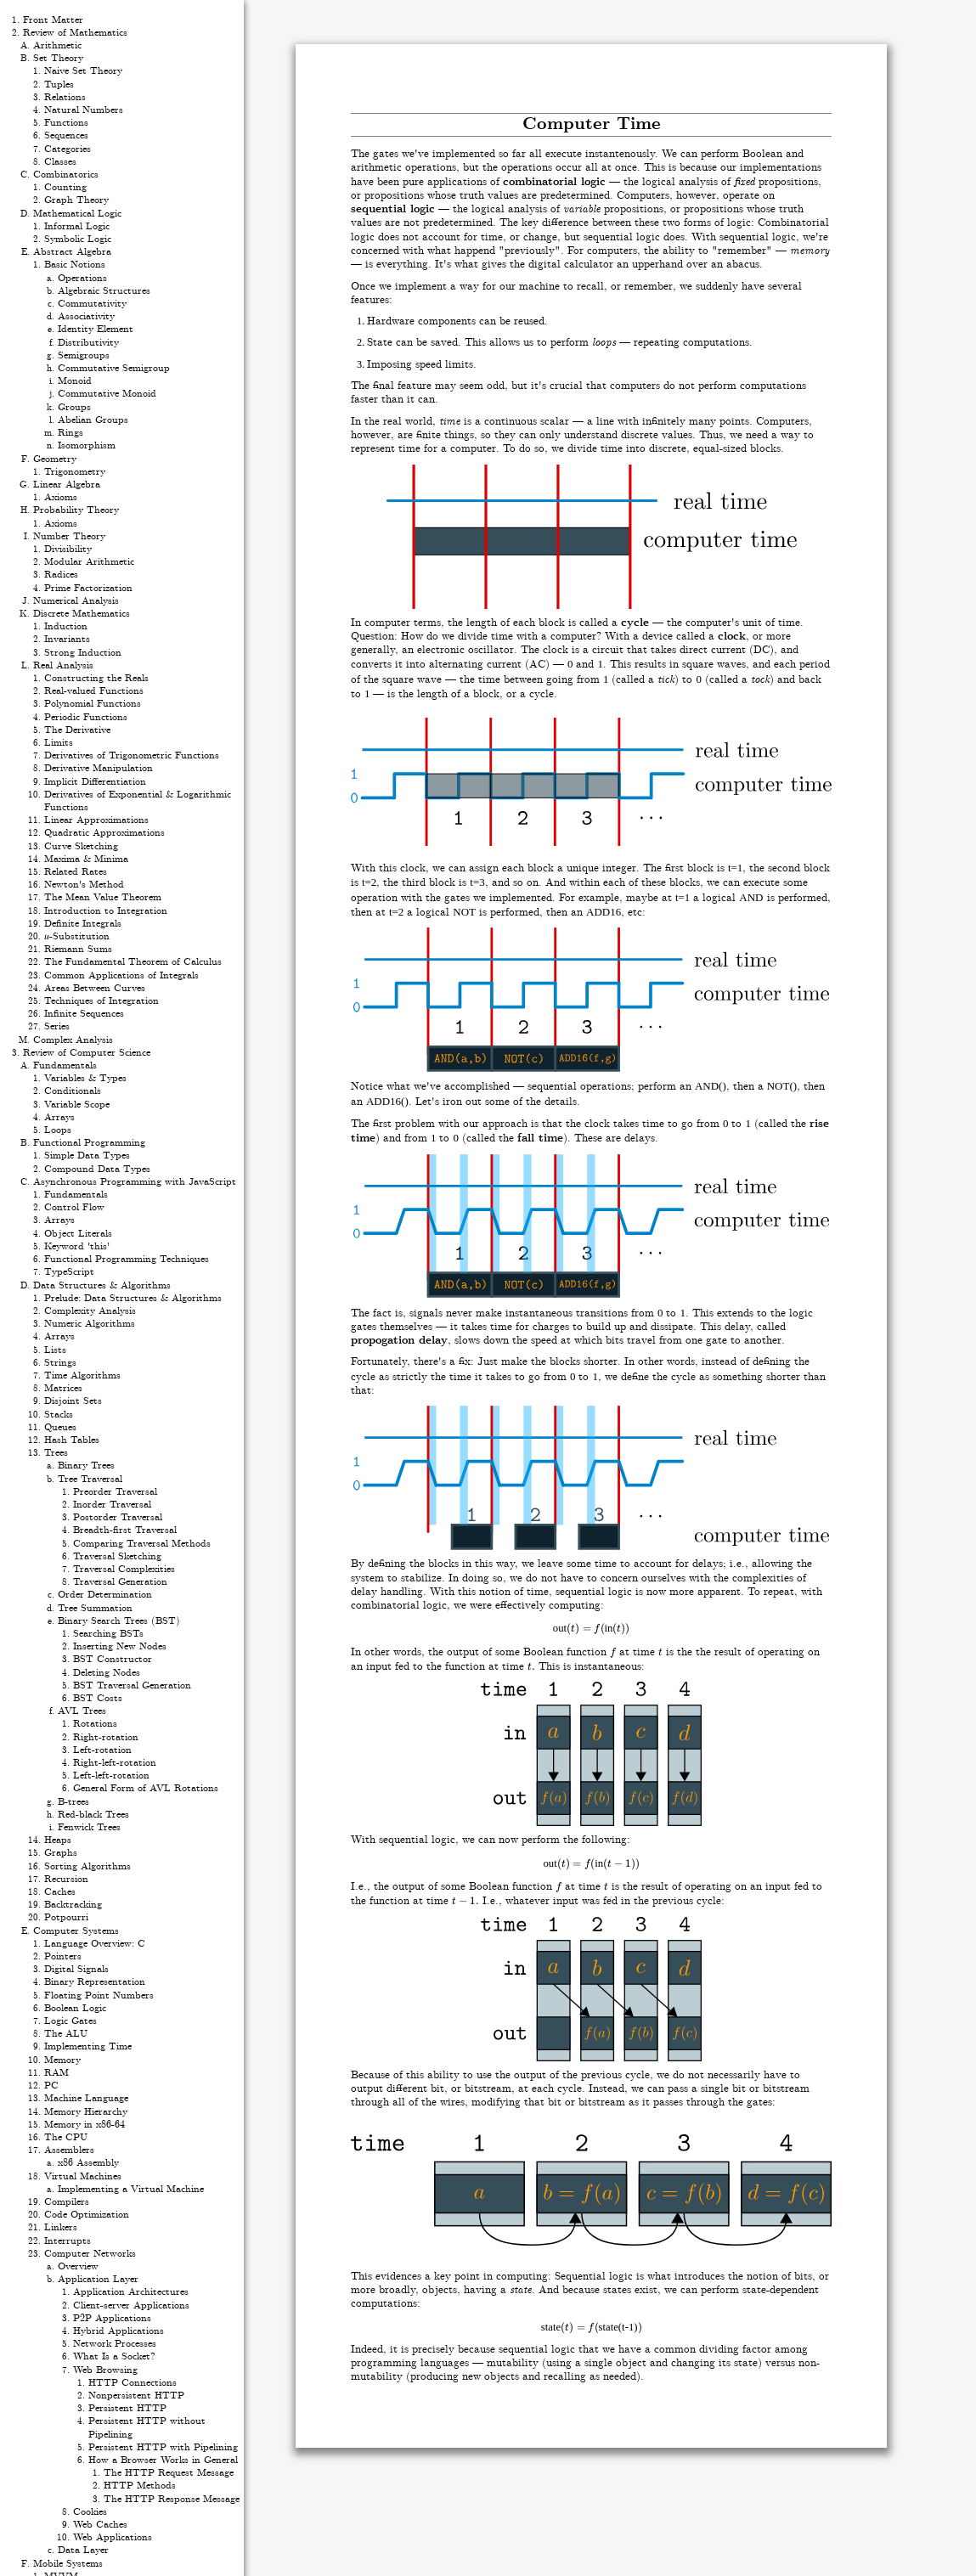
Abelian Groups (93, 420)
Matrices (63, 1388)
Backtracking (73, 1904)
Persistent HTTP (127, 2408)
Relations (65, 97)
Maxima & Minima (86, 859)
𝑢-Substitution (77, 936)
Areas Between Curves (94, 988)
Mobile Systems (68, 2563)
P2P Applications (112, 2318)
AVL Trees (82, 1711)
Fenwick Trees (89, 1827)
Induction (65, 626)
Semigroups (84, 355)
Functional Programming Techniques (126, 1259)
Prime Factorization (88, 588)
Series (57, 1026)
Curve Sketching (81, 846)
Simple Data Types (87, 1155)
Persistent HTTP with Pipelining (163, 2447)
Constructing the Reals (96, 678)
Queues (60, 1427)
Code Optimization (86, 2214)
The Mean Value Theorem (102, 897)
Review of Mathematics (75, 32)
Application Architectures (131, 2292)
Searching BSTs (108, 1633)
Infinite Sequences (84, 1013)
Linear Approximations (96, 820)
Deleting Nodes (106, 1672)
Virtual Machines (82, 2176)
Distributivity (88, 342)
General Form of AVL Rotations (145, 1788)
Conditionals (72, 1091)
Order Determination (105, 1594)
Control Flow (74, 1207)
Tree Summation (95, 1608)
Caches (60, 1891)
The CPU (65, 2137)
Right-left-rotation (114, 1762)
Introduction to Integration (105, 911)
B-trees (73, 1801)
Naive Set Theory (83, 71)
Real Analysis (63, 665)
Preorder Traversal (115, 1491)
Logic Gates (70, 2021)
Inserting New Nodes (119, 1646)
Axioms (60, 497)
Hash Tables (71, 1440)
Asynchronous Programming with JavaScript (134, 1181)
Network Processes (114, 2343)
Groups (74, 407)
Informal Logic (77, 226)
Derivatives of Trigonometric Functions (131, 755)
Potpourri (66, 1917)
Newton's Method (84, 884)
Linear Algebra (66, 484)
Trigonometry (74, 471)
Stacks (58, 1414)
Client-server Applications (131, 2305)
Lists (55, 1350)
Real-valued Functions (94, 691)
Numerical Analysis (76, 601)
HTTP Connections (132, 2382)
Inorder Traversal (112, 1504)
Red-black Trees (93, 1814)
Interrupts (67, 2241)
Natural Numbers (83, 110)
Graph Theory (76, 200)
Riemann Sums (78, 949)
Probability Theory (76, 510)
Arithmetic (57, 45)
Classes (60, 161)
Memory (62, 2060)
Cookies (90, 2512)
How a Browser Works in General (163, 2460)
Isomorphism (87, 445)
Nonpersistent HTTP (136, 2395)
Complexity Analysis (90, 1311)
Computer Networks (90, 2253)
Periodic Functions (85, 717)
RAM (56, 2072)
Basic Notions (74, 264)
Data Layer (83, 2550)
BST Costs (97, 1698)
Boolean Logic (75, 2008)
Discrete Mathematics (81, 613)
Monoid (75, 381)
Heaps (57, 1840)
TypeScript (69, 1271)
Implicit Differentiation (95, 781)
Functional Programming (89, 1142)
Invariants (67, 639)
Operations (82, 278)
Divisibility (68, 549)
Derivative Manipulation (98, 768)
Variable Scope (77, 1104)
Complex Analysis (73, 1040)
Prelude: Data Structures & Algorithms (133, 1298)
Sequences (66, 135)
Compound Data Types (97, 1169)
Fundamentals (65, 1065)
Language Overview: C (94, 1943)
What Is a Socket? (114, 2356)
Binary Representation (94, 1982)
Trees (56, 1452)
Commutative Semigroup (114, 368)
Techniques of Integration (101, 1001)
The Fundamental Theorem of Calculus (133, 961)
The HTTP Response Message (172, 2499)
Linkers (60, 2227)
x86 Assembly (88, 2162)
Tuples (59, 84)
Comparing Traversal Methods (142, 1543)
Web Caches (100, 2524)
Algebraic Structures (104, 291)
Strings (60, 1362)
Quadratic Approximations (104, 832)
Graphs (60, 1852)
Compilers (66, 2202)
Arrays (59, 1117)
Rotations (95, 1723)
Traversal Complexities (124, 1569)
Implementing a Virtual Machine (131, 2189)
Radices (61, 574)
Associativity (86, 316)
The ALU (65, 2033)
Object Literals (78, 1233)
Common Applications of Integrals (121, 975)
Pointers (63, 1956)
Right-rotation (105, 1737)
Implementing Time (88, 2046)
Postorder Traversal (117, 1517)
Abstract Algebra (72, 251)
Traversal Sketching (117, 1556)
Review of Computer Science (86, 1052)
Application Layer (98, 2279)
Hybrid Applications (118, 2331)
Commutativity (92, 303)
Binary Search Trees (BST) (119, 1621)
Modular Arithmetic (89, 561)
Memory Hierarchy (85, 2111)
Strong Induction (82, 652)
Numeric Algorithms (89, 1323)
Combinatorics (66, 174)
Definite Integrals (82, 923)
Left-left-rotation (111, 1775)
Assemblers (69, 2150)
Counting (65, 187)
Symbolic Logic (77, 239)
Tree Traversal (90, 1479)
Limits (58, 742)
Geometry (54, 459)
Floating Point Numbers (99, 1995)
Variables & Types (85, 1078)
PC (51, 2085)
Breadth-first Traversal (125, 1530)
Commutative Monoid (107, 393)
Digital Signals (76, 1969)
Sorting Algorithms (87, 1866)
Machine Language (86, 2098)
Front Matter (53, 20)
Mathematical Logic (77, 213)
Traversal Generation (120, 1581)
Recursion (66, 1879)
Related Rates (75, 871)
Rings (70, 432)
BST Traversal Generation (132, 1685)
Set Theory (58, 58)
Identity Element (95, 329)
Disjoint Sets (73, 1401)
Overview (78, 2266)
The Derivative (77, 730)
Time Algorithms (82, 1375)
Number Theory (69, 536)
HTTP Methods (140, 2485)
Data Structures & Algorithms (102, 1285)
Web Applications (112, 2537)
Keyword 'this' (77, 1246)
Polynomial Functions (92, 703)
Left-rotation (102, 1750)
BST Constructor (112, 1659)
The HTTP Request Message (169, 2472)
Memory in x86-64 (84, 2124)
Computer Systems (76, 1931)
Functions (66, 122)
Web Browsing (105, 2370)
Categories (67, 149)
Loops (57, 1130)
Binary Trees (86, 1465)
